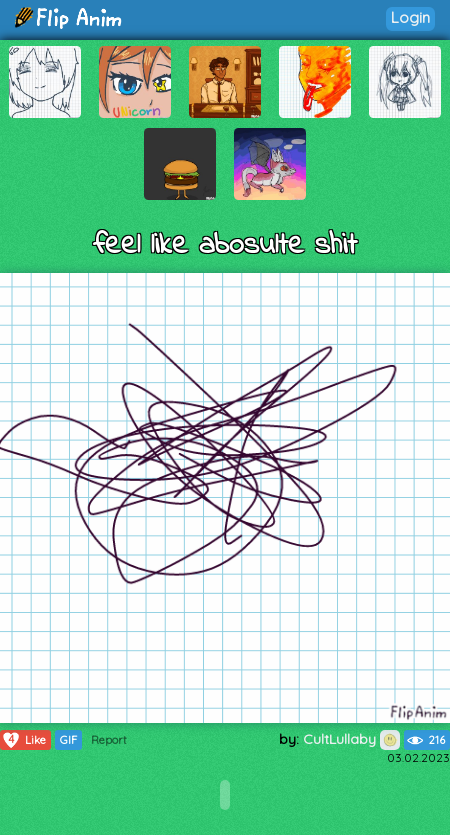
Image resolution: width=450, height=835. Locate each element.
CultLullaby (351, 739)
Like (23, 740)
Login (410, 17)
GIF (68, 740)
